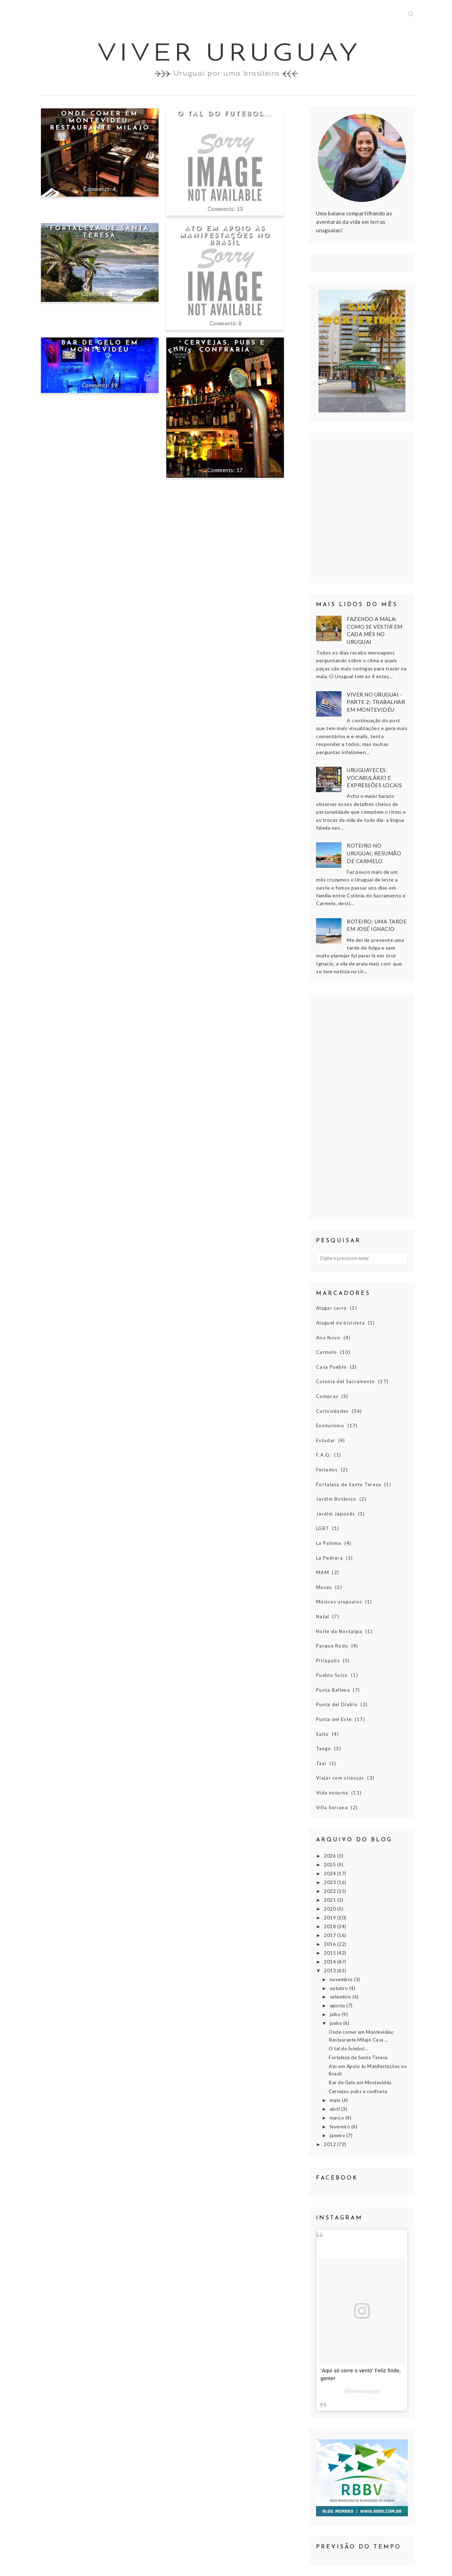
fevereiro (340, 2126)
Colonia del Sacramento (345, 1381)
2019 (330, 1917)
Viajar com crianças (340, 1778)
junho (336, 2023)
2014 (330, 1962)
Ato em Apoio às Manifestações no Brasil (224, 235)
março (337, 2118)
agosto (338, 2005)
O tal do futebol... (225, 113)
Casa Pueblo (331, 1367)
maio (336, 2100)
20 (114, 294)
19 (114, 385)
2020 (330, 1909)
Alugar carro (331, 1308)
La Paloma (328, 1543)
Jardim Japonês (335, 1514)
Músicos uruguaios (339, 1601)
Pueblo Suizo (332, 1675)
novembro (342, 1979)
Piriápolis (328, 1660)
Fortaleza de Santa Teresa (100, 232)
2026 (330, 1856)
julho (336, 2014)
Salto (322, 1734)
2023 (330, 1882)
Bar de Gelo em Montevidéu (99, 346)
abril (335, 2109)
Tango (323, 1748)
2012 (330, 2144)
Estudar (325, 1440)
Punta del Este (334, 1719)
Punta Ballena (333, 1690)
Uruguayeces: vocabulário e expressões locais (374, 777)
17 (239, 470)
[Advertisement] (362, 1106)
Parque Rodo (332, 1646)
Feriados (327, 1469)
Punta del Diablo (337, 1704)
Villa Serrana (332, 1807)
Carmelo (326, 1352)
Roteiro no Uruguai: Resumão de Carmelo (374, 853)
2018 (330, 1926)
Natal (322, 1616)
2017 (330, 1935)
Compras (327, 1396)
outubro (339, 1988)
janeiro (338, 2135)
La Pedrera (329, 1558)
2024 (330, 1873)
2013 (330, 1970)
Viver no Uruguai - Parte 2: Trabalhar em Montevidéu (376, 702)
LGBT (322, 1528)
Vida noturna (332, 1792)
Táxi (321, 1763)
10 (239, 208)
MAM (322, 1572)
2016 (330, 1944)
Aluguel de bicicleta (340, 1323)
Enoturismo (330, 1425)
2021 (330, 1900)
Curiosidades (332, 1411)
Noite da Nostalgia (339, 1631)
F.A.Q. (323, 1455)
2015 (330, 1953)
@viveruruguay (362, 2391)
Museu (324, 1587)
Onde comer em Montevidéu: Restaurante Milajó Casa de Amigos (100, 124)
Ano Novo (328, 1337)
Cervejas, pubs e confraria (225, 346)
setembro (341, 1997)
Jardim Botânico (336, 1499)
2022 (330, 1891)
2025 (330, 1864)
